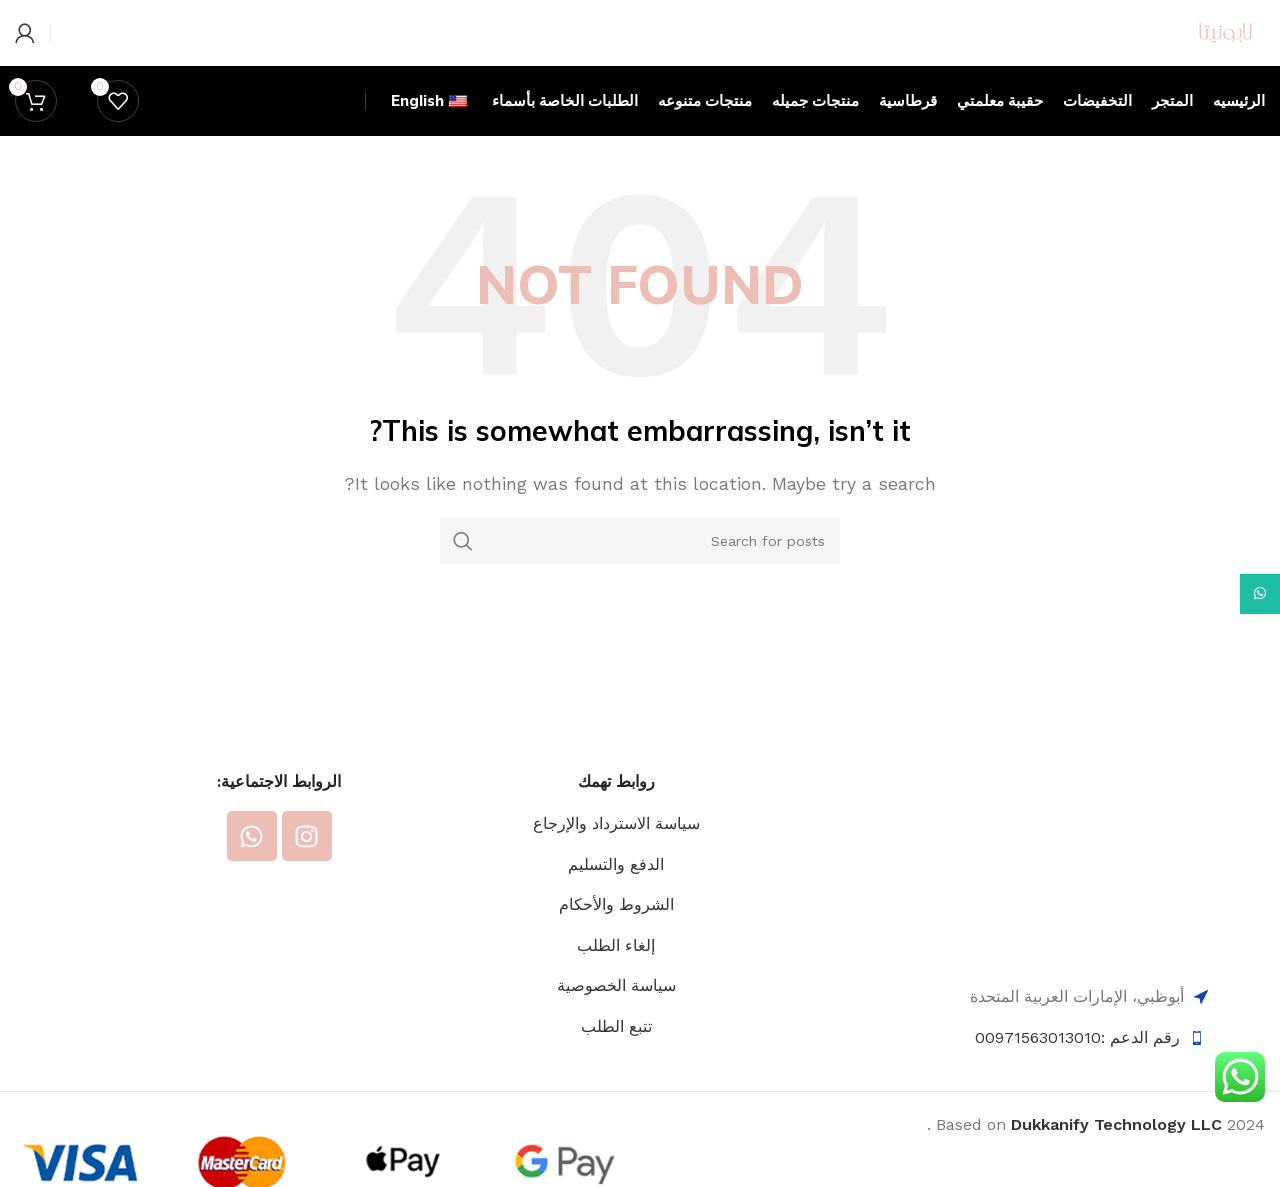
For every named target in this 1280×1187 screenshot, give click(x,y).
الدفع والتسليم (616, 942)
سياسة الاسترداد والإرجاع (616, 901)
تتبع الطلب (616, 1104)
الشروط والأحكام (616, 982)
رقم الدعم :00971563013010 (1077, 1115)
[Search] (640, 619)
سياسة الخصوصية (616, 1063)
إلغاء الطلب (616, 1023)
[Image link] (1089, 935)
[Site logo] (1170, 70)
